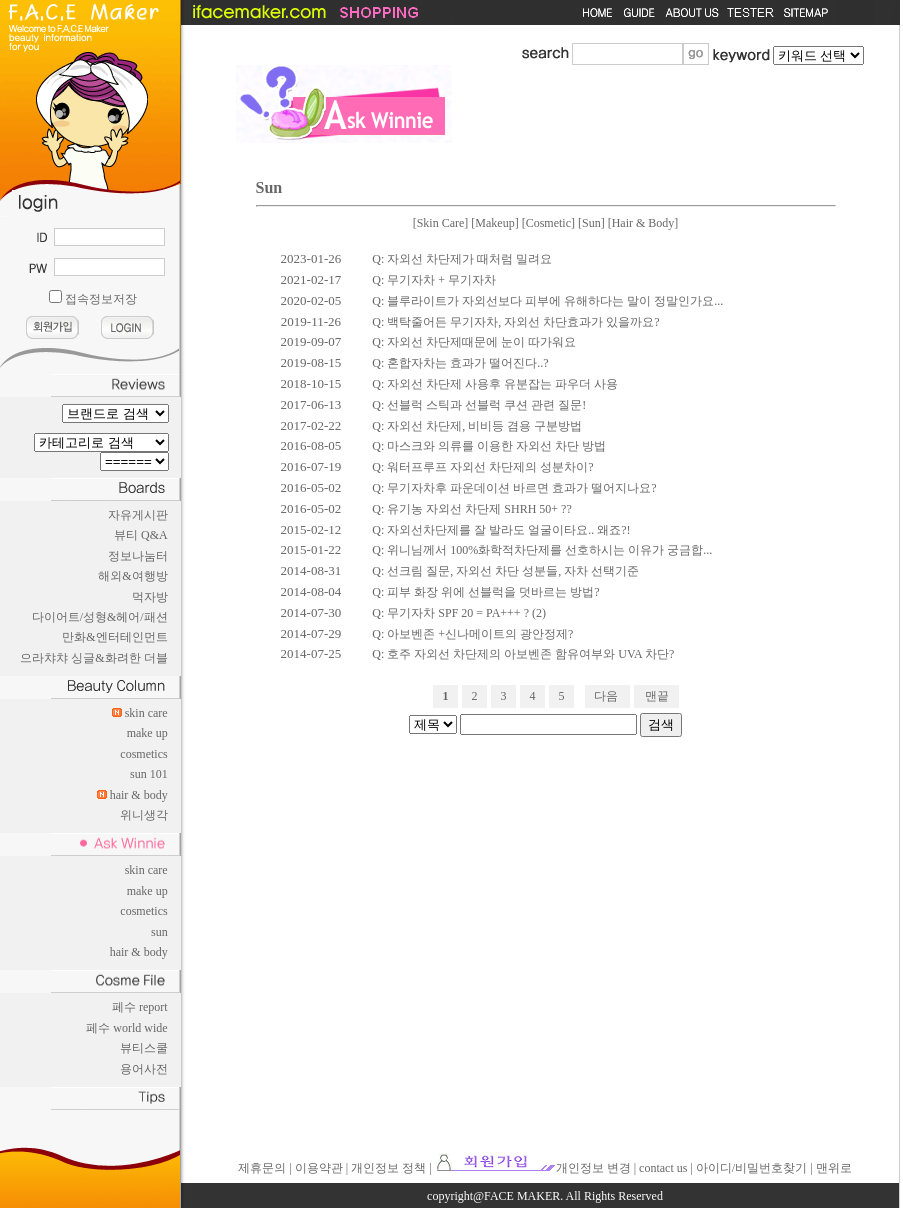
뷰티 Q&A (141, 535)
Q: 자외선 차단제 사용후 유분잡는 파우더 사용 (495, 384)
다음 (606, 696)
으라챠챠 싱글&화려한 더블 (93, 658)
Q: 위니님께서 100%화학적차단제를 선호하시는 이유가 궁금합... (542, 550)
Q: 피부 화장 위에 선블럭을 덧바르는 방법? (485, 592)
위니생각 (144, 815)
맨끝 (657, 696)
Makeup (494, 223)
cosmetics (143, 754)
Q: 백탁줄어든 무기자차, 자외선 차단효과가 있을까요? (515, 322)
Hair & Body (643, 223)
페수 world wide (126, 1028)
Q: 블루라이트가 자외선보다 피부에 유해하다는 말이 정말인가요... (547, 301)
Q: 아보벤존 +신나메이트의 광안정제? (472, 634)
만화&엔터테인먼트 (114, 637)
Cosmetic (548, 223)
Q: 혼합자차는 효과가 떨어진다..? (460, 363)
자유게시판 (138, 515)
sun (159, 932)
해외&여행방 (132, 576)
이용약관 (319, 1168)
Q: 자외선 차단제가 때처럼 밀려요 (462, 259)
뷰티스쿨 (144, 1048)
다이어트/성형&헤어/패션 (100, 617)
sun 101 (149, 774)
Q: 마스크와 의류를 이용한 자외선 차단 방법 (489, 446)
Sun (591, 223)
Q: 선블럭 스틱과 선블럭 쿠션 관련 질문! (479, 405)
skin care (146, 713)
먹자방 (150, 597)
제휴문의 (262, 1168)
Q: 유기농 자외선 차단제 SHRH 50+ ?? (471, 509)
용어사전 (144, 1069)
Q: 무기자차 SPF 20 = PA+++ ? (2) (459, 613)
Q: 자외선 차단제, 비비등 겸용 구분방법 (477, 426)
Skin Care (441, 223)
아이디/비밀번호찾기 (751, 1168)
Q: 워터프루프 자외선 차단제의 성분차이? (482, 467)
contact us (663, 1168)
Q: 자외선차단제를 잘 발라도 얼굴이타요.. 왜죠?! (501, 530)
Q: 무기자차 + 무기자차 (434, 280)
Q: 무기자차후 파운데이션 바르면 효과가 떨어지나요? (514, 488)
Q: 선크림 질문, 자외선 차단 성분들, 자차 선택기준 (505, 571)
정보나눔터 (138, 556)
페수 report (140, 1007)
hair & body (139, 795)
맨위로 (834, 1168)
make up (147, 733)
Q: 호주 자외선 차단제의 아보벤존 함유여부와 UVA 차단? (523, 654)
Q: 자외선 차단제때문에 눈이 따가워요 (474, 342)
